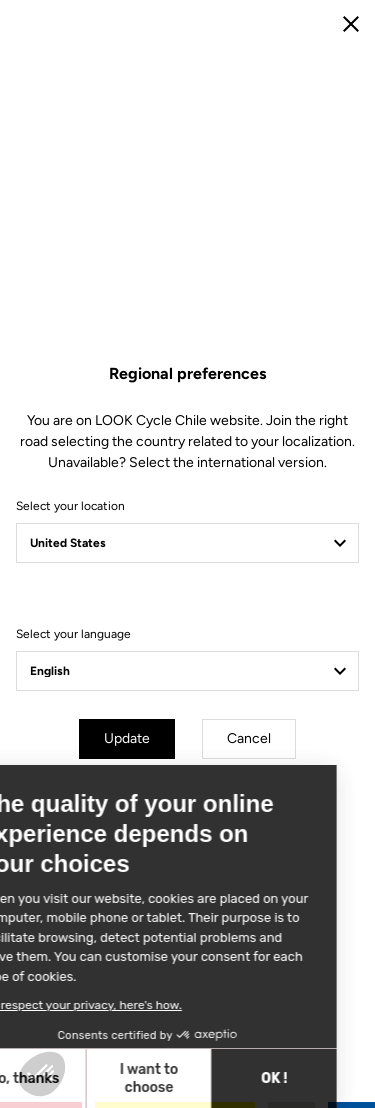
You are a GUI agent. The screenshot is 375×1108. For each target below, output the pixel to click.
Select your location (70, 506)
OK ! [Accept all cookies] (126, 1078)
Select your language (73, 634)
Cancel (249, 738)
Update (127, 738)
